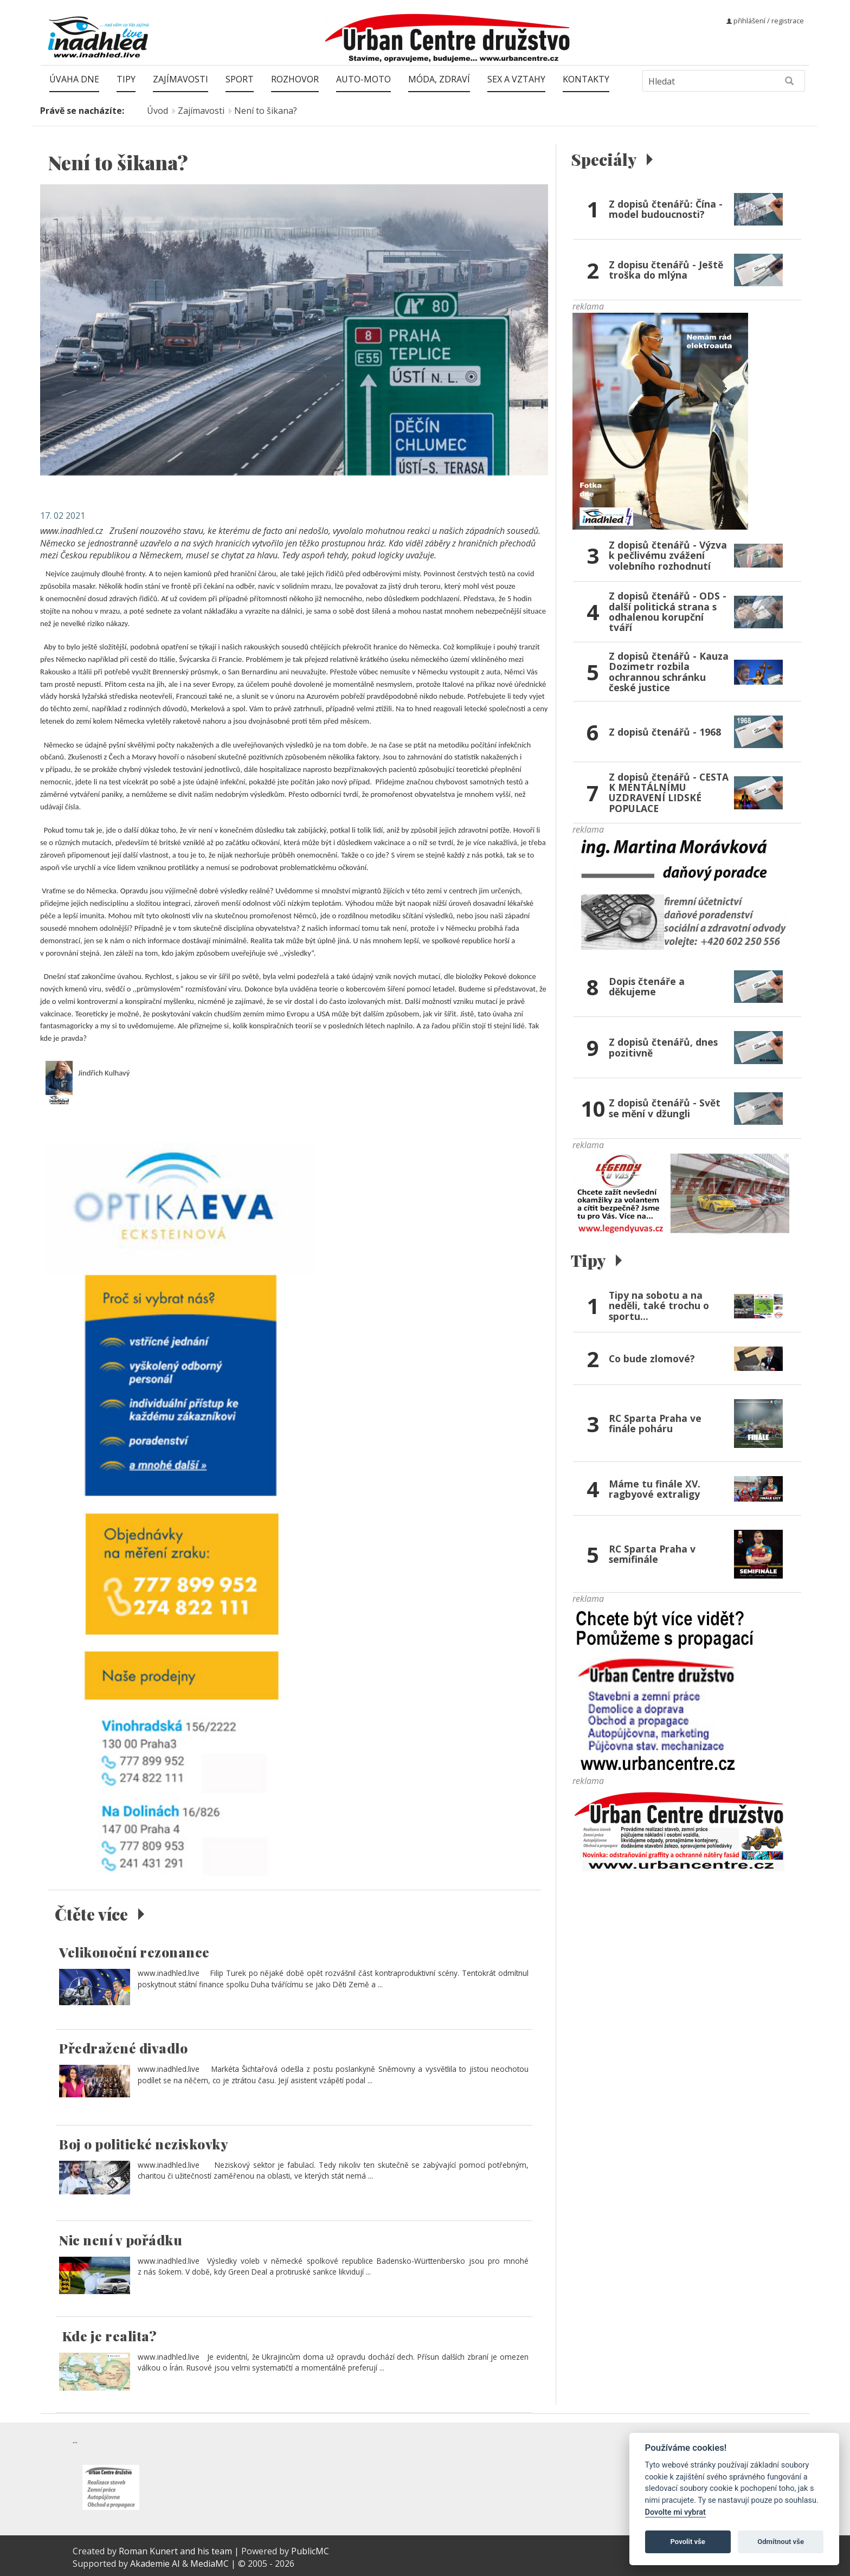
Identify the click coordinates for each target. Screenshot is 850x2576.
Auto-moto (363, 79)
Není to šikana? (265, 111)
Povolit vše (688, 2542)
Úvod (157, 111)
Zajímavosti (180, 79)
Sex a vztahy (516, 79)
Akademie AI (155, 2563)
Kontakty (586, 79)
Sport (240, 79)
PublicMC (310, 2551)
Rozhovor (295, 79)
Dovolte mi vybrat (675, 2512)
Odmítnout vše (780, 2542)
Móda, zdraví (439, 79)
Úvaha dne (74, 79)
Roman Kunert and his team (176, 2551)
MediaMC (209, 2563)
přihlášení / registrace (765, 20)
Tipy (126, 79)
